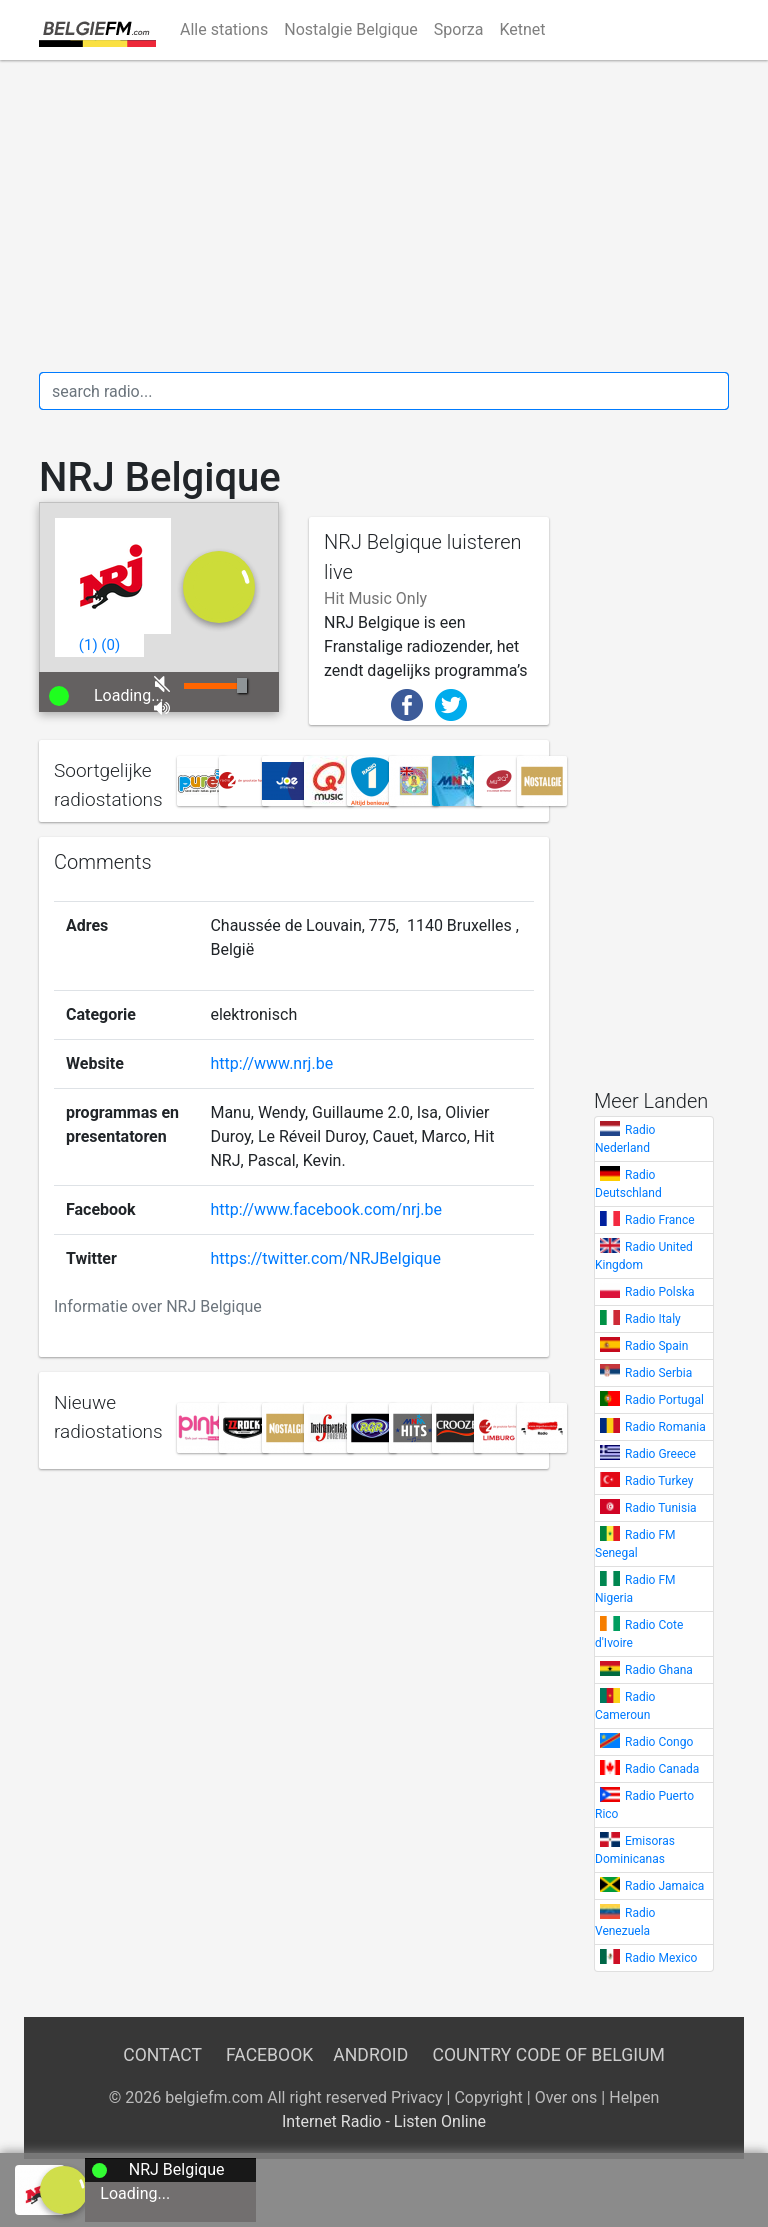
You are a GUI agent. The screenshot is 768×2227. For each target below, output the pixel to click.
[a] (64, 2188)
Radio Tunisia (661, 1508)
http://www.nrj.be (271, 1063)
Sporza (459, 29)
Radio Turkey (659, 1481)
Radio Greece (660, 1454)
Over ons (566, 2097)
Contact (162, 2055)
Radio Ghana (659, 1670)
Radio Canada (662, 1769)
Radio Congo (659, 1742)
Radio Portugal (664, 1400)
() (88, 645)
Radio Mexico (661, 1958)
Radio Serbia (658, 1373)
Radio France (660, 1220)
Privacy (417, 2097)
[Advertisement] (384, 216)
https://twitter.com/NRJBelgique (325, 1258)
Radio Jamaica (664, 1886)
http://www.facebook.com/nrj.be (326, 1209)
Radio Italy (653, 1319)
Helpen (634, 2097)
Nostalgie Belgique (351, 29)
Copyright (488, 2097)
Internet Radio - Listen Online (384, 2121)
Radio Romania (665, 1427)
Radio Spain (656, 1346)
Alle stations (224, 29)
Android (370, 2055)
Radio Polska (660, 1292)
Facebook (269, 2055)
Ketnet (522, 29)
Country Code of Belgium (549, 2055)
